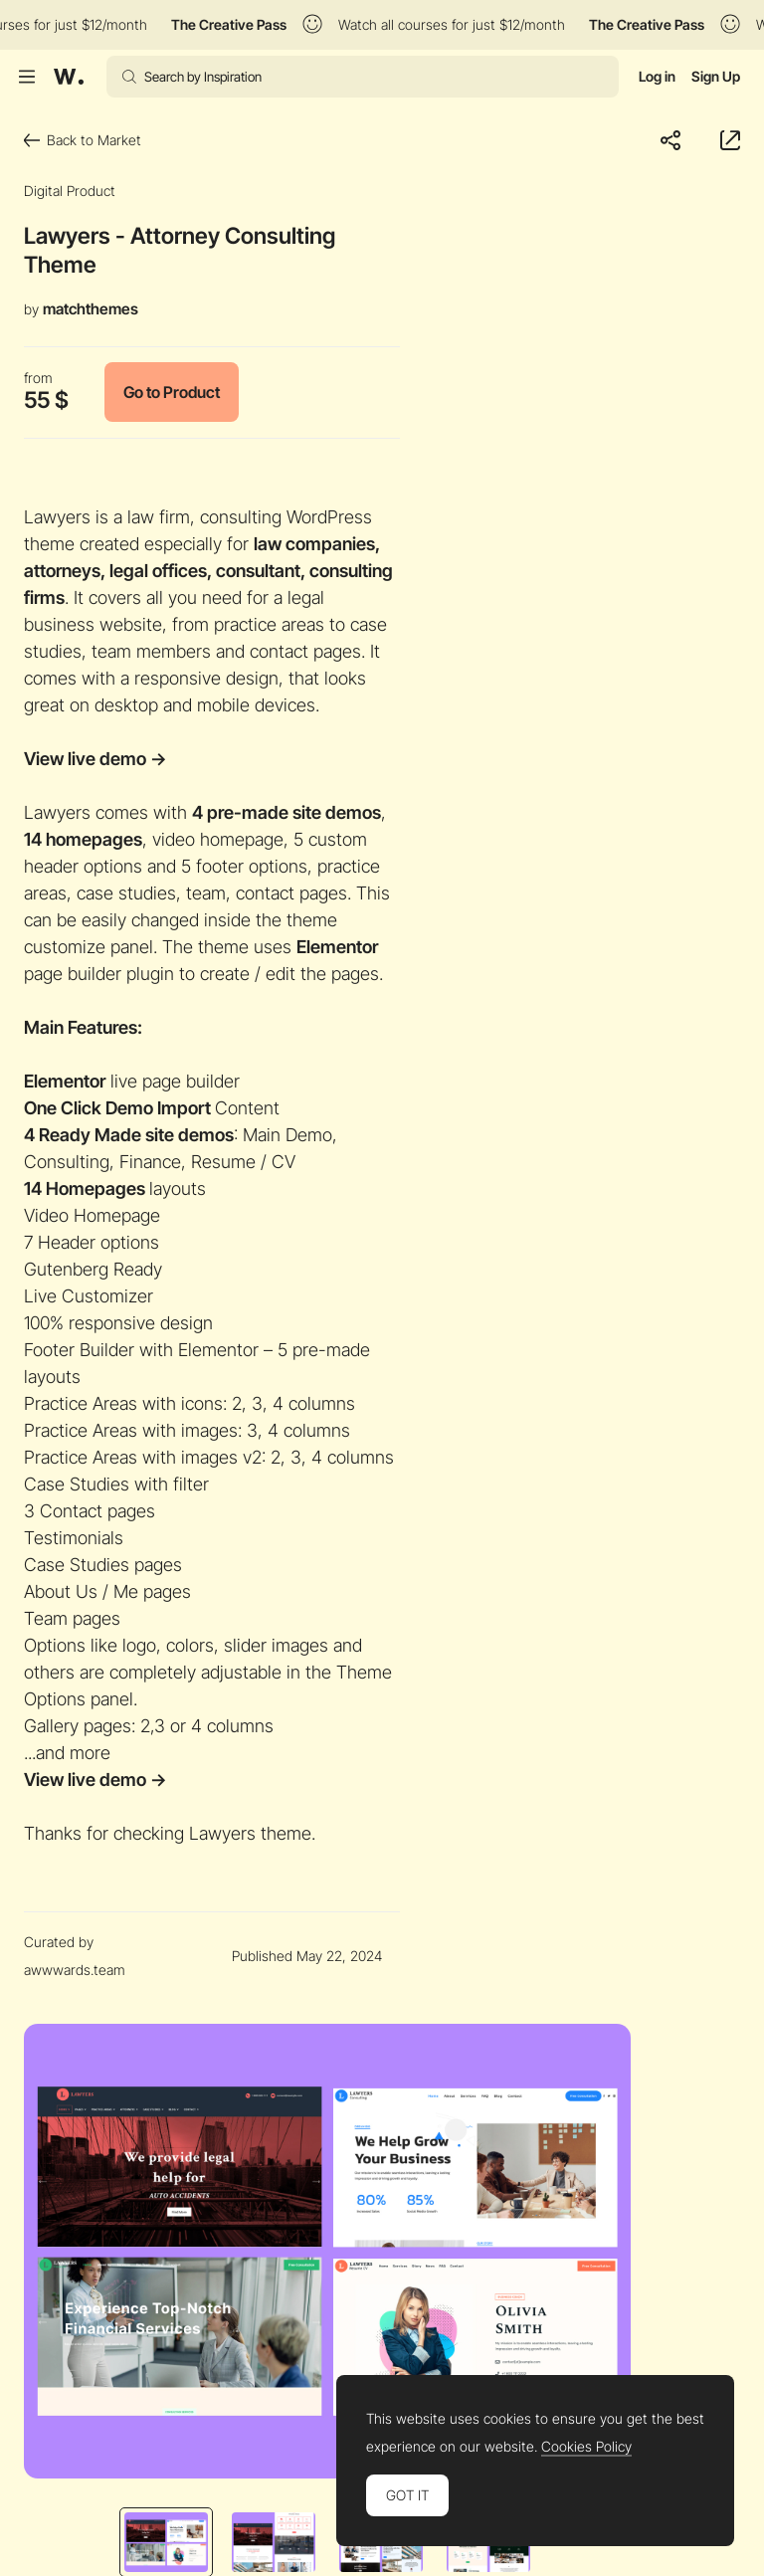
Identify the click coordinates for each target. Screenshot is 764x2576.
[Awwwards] (69, 77)
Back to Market (82, 139)
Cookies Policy (586, 2447)
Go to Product (171, 392)
